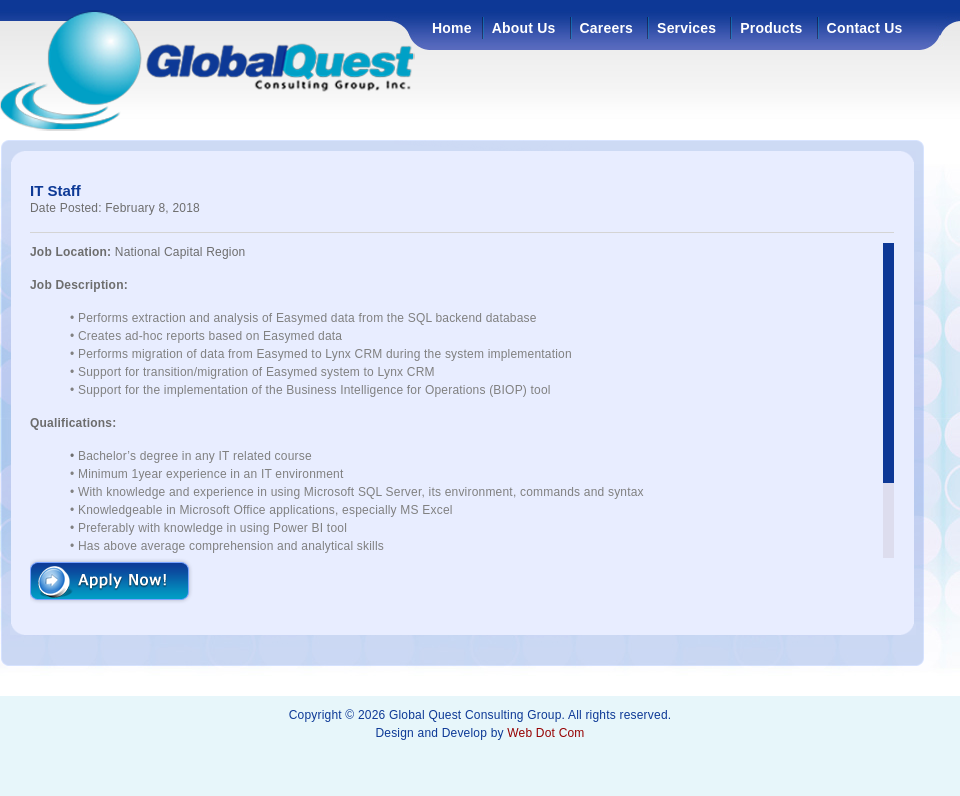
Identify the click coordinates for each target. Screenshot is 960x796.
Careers (607, 28)
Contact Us (865, 28)
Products (771, 28)
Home (452, 28)
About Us (524, 28)
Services (686, 28)
